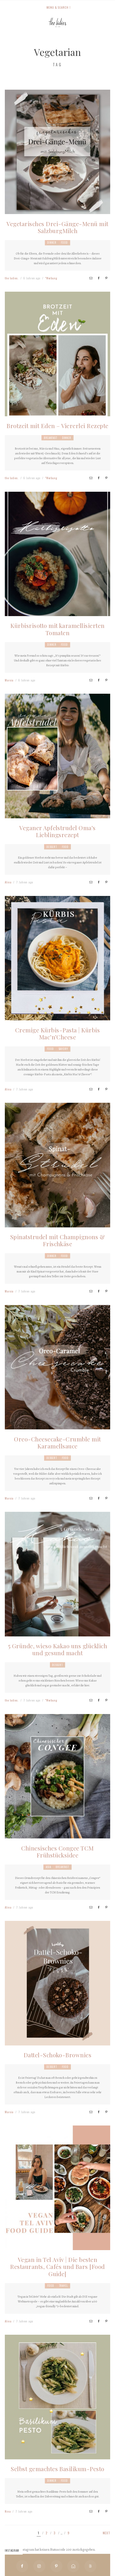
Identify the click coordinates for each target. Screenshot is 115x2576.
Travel (63, 2285)
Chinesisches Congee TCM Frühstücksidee (57, 1851)
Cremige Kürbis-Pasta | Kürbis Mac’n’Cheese (57, 1033)
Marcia (9, 680)
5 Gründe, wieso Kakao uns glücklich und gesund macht (57, 1649)
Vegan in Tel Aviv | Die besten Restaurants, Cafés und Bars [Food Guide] (57, 2266)
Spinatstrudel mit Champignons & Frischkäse (57, 1240)
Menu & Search (58, 7)
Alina (8, 882)
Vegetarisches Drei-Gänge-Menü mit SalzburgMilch (57, 227)
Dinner (51, 242)
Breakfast (50, 438)
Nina (8, 2511)
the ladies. (12, 278)
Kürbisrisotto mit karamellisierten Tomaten (57, 628)
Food (64, 242)
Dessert (52, 847)
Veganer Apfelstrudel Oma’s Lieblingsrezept (57, 831)
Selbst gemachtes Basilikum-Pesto (57, 2469)
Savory (63, 1049)
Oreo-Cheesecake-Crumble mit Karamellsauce (57, 1442)
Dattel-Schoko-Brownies (58, 2055)
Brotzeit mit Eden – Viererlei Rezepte (57, 426)
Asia (48, 1867)
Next (106, 2533)
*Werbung (51, 278)
